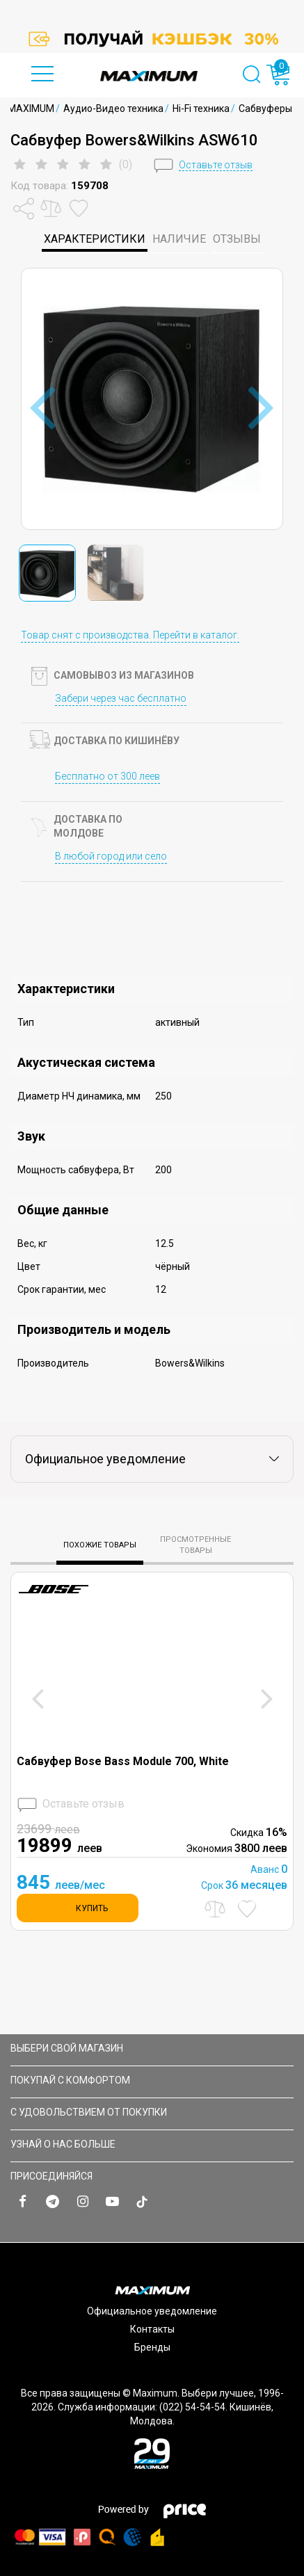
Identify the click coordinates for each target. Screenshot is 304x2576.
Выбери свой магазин (149, 2048)
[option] (152, 39)
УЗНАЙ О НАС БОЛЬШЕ (149, 2144)
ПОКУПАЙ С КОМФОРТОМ (149, 2080)
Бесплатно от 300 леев (107, 776)
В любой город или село (111, 856)
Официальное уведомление (152, 2311)
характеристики (94, 238)
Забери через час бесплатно (120, 698)
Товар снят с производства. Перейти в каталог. (130, 635)
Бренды (152, 2347)
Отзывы (237, 238)
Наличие (179, 238)
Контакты (152, 2329)
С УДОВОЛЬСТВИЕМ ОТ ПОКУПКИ (149, 2112)
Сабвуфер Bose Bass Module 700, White (123, 1761)
